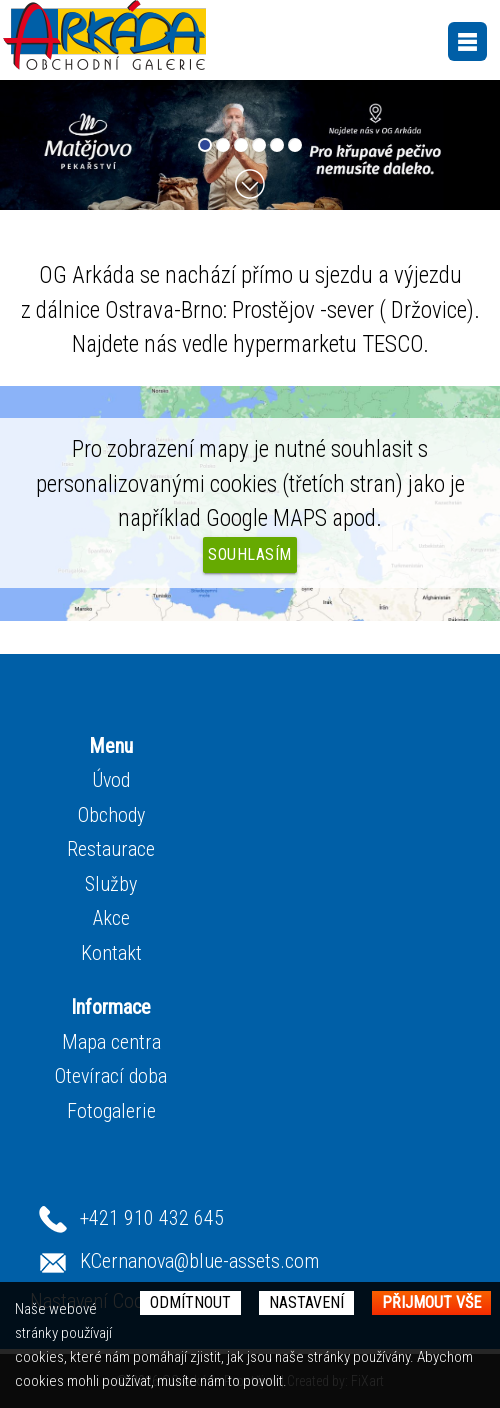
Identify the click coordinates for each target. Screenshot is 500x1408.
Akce (111, 918)
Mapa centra (111, 1042)
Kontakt (111, 953)
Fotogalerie (111, 1111)
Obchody (111, 815)
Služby (111, 884)
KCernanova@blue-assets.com (199, 1261)
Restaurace (111, 849)
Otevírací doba (111, 1076)
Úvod (111, 780)
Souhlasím (250, 554)
